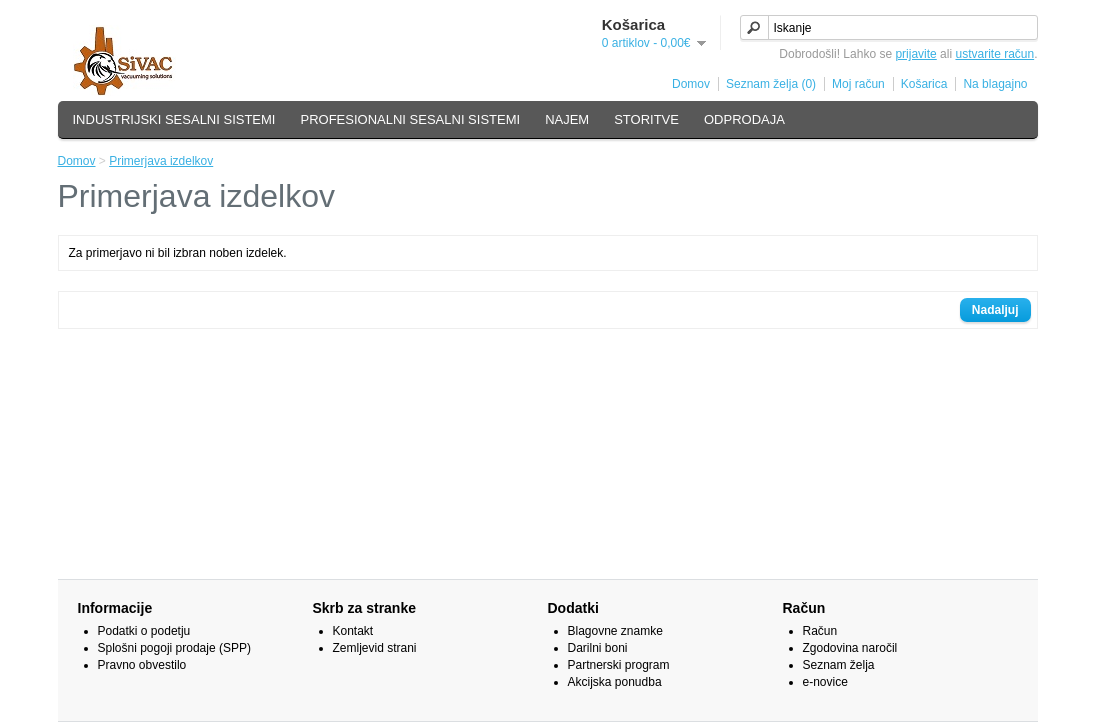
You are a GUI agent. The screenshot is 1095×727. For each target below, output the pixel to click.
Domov (691, 84)
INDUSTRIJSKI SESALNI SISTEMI (174, 119)
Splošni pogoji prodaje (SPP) (174, 648)
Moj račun (858, 84)
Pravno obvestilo (142, 665)
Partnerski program (619, 665)
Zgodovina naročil (850, 648)
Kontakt (353, 631)
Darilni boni (598, 648)
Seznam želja (839, 665)
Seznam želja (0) (771, 84)
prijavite (915, 54)
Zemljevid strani (375, 648)
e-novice (825, 682)
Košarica (924, 84)
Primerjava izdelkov (161, 161)
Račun (820, 631)
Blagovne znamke (615, 631)
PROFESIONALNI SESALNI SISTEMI (411, 119)
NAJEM (567, 119)
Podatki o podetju (144, 631)
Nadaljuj (995, 310)
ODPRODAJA (744, 119)
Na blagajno (995, 84)
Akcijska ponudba (615, 682)
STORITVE (646, 119)
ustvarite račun (994, 54)
